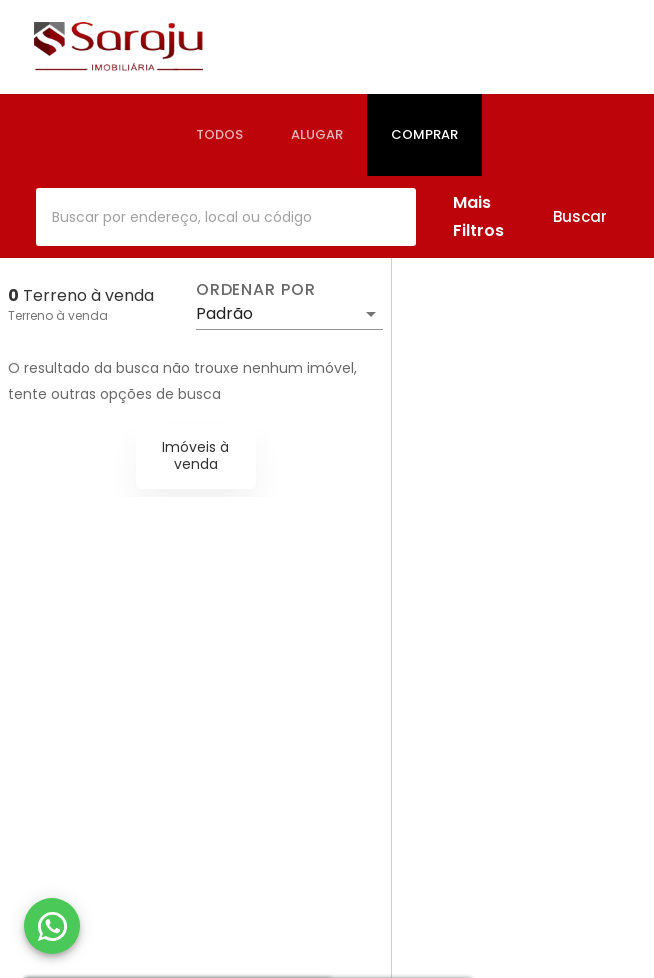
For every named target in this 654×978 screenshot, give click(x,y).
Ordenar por (256, 290)
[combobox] (226, 217)
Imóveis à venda (195, 455)
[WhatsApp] (52, 926)
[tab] (219, 135)
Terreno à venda (58, 315)
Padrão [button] (224, 313)
